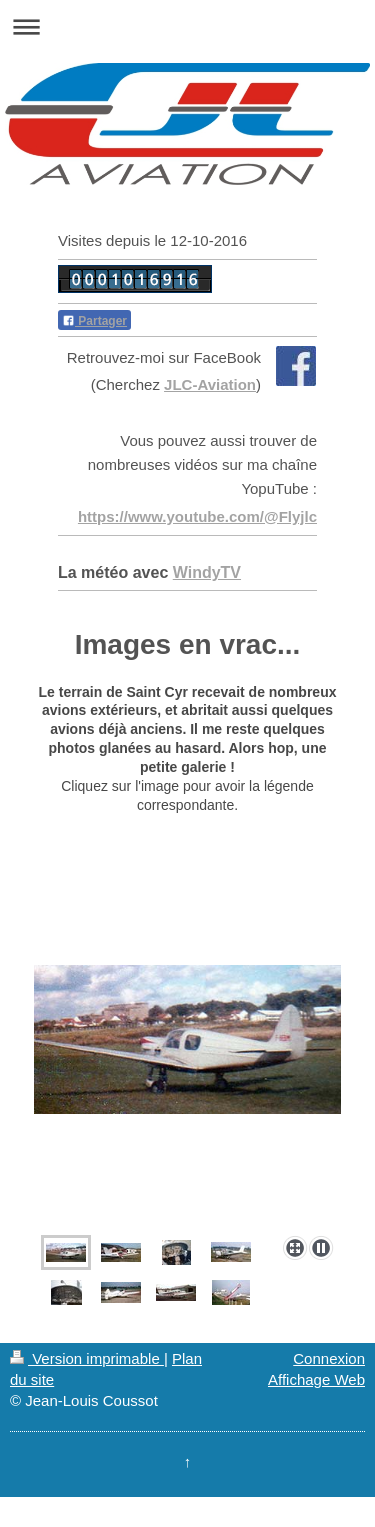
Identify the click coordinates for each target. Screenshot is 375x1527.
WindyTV (207, 572)
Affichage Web (316, 1379)
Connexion (329, 1358)
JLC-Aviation (210, 384)
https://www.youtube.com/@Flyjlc (197, 516)
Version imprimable (87, 1358)
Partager (94, 321)
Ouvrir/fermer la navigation (187, 26)
